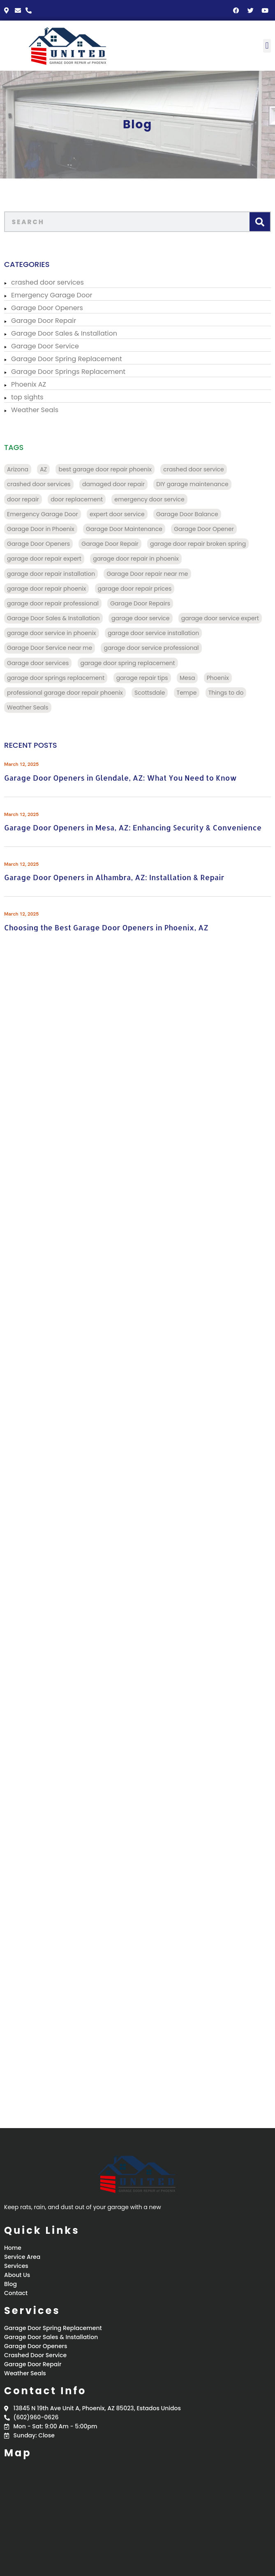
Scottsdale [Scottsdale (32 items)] (149, 693)
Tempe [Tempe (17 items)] (187, 693)
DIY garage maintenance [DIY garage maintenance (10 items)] (192, 484)
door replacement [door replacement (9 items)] (77, 499)
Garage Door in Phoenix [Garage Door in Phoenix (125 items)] (40, 529)
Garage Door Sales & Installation (64, 333)
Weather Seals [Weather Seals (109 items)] (28, 707)
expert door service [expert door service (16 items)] (117, 514)
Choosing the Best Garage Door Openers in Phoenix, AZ (106, 927)
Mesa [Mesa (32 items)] (187, 678)
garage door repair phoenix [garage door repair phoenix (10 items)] (46, 588)
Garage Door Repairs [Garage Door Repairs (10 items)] (140, 603)
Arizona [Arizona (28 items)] (17, 469)
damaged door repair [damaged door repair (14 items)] (113, 484)
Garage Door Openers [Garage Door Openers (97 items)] (38, 544)
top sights (27, 397)
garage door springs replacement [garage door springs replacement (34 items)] (55, 678)
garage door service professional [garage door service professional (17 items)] (151, 648)
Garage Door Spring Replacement (66, 359)
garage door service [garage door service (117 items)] (140, 618)
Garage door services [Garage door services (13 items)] (38, 663)
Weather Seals (34, 410)
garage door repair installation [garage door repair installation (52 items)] (51, 574)
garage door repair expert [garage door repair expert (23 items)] (44, 558)
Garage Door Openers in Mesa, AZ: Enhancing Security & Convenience (132, 827)
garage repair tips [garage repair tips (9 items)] (142, 678)
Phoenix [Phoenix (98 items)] (218, 678)
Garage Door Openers (47, 308)
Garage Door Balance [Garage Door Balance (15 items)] (187, 514)
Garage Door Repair (43, 320)
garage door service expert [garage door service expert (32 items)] (220, 618)
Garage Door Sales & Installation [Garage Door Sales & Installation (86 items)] (53, 618)
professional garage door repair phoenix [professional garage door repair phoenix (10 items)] (65, 693)
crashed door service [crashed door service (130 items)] (193, 469)
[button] (267, 46)
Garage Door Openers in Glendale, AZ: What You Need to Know (120, 777)
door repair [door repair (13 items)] (23, 499)
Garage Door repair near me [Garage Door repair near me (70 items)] (147, 574)
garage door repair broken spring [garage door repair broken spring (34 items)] (198, 544)
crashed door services (47, 282)
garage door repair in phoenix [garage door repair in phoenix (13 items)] (135, 558)
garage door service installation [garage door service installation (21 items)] (153, 633)
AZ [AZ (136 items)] (43, 469)
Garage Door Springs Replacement (68, 371)
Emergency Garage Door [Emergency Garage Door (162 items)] (42, 514)
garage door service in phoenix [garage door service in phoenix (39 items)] (51, 633)
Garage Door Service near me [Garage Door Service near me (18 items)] (49, 648)
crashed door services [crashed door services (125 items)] (39, 484)
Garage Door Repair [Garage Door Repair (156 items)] (110, 544)
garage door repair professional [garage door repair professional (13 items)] (53, 603)
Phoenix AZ (28, 384)
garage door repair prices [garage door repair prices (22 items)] (135, 588)
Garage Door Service (45, 346)
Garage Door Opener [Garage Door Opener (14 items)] (204, 529)
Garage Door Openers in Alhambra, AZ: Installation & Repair (114, 877)
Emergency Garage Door (51, 295)
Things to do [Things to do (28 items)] (226, 693)
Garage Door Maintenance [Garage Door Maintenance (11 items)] (124, 529)
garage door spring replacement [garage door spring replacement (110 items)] (128, 663)
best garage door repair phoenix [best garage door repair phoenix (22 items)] (105, 469)
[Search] (260, 221)
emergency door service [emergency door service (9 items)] (149, 499)
